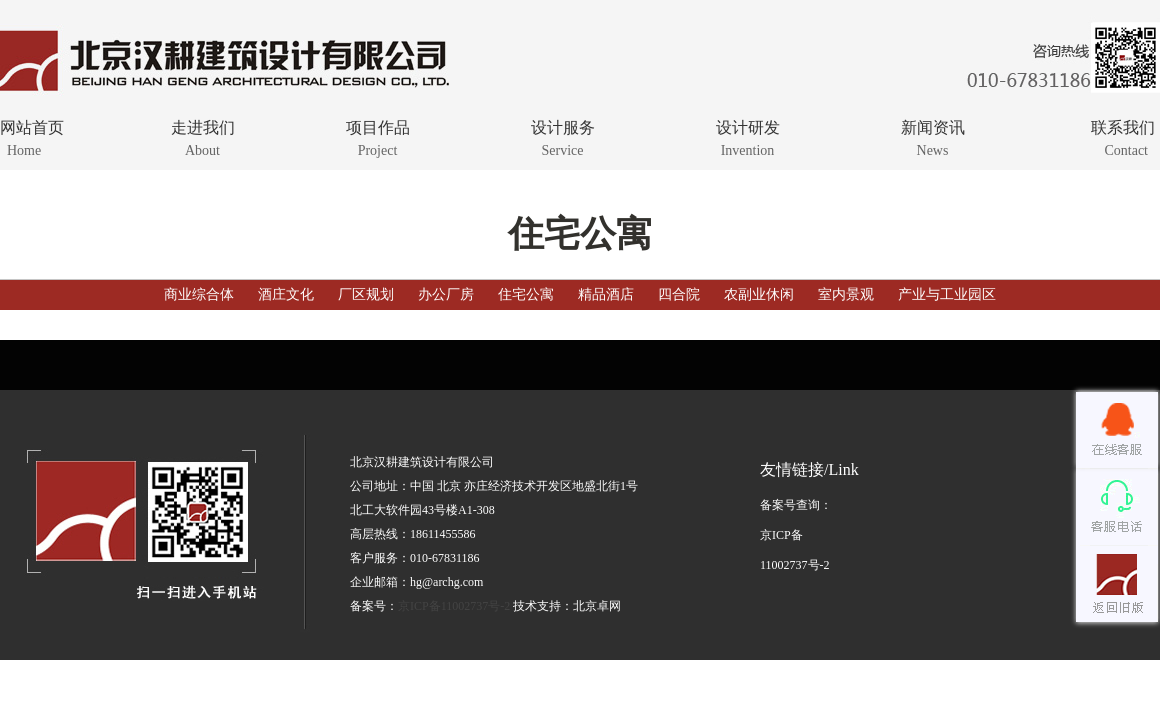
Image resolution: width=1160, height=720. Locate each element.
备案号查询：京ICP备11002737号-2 (796, 535)
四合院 (679, 294)
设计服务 (562, 137)
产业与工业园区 (947, 294)
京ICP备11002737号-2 (454, 606)
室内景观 (846, 294)
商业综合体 (201, 294)
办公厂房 (446, 294)
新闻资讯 (932, 137)
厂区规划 (366, 294)
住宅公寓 (526, 294)
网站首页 (67, 137)
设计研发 (747, 137)
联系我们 (1087, 137)
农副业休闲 (759, 294)
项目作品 (377, 137)
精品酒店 (606, 294)
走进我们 (202, 137)
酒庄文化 (286, 294)
